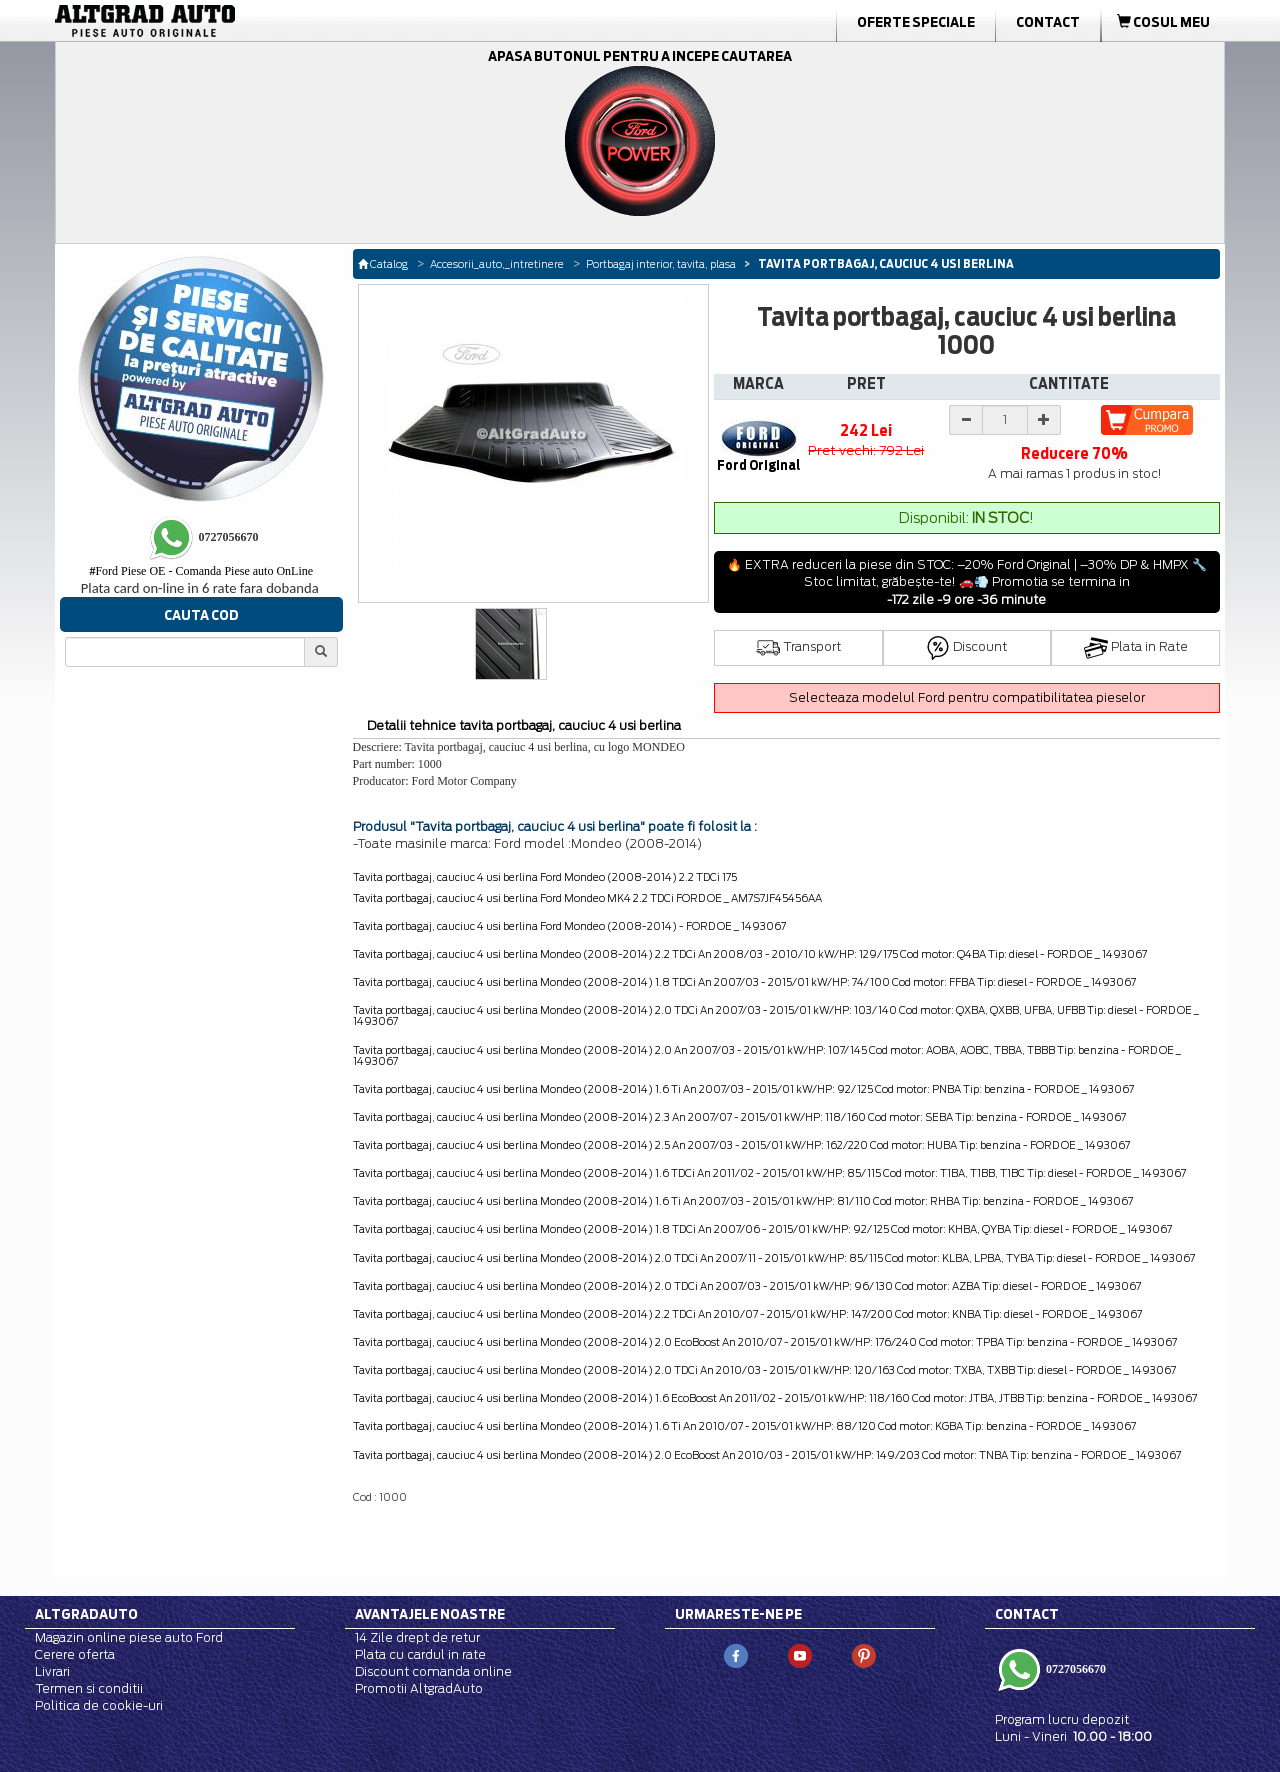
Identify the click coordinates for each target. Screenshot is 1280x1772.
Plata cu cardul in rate (420, 1654)
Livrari (52, 1671)
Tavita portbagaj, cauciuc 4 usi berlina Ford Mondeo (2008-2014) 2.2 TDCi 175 (545, 877)
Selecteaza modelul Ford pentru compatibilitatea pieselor (967, 697)
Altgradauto (86, 1614)
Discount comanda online (433, 1671)
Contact (1048, 22)
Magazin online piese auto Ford (129, 1637)
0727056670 (1074, 1668)
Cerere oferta (75, 1654)
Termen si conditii (89, 1688)
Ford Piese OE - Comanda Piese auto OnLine (201, 571)
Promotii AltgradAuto (419, 1688)
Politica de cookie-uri (99, 1705)
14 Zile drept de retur (417, 1637)
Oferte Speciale (916, 22)
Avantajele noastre (430, 1614)
